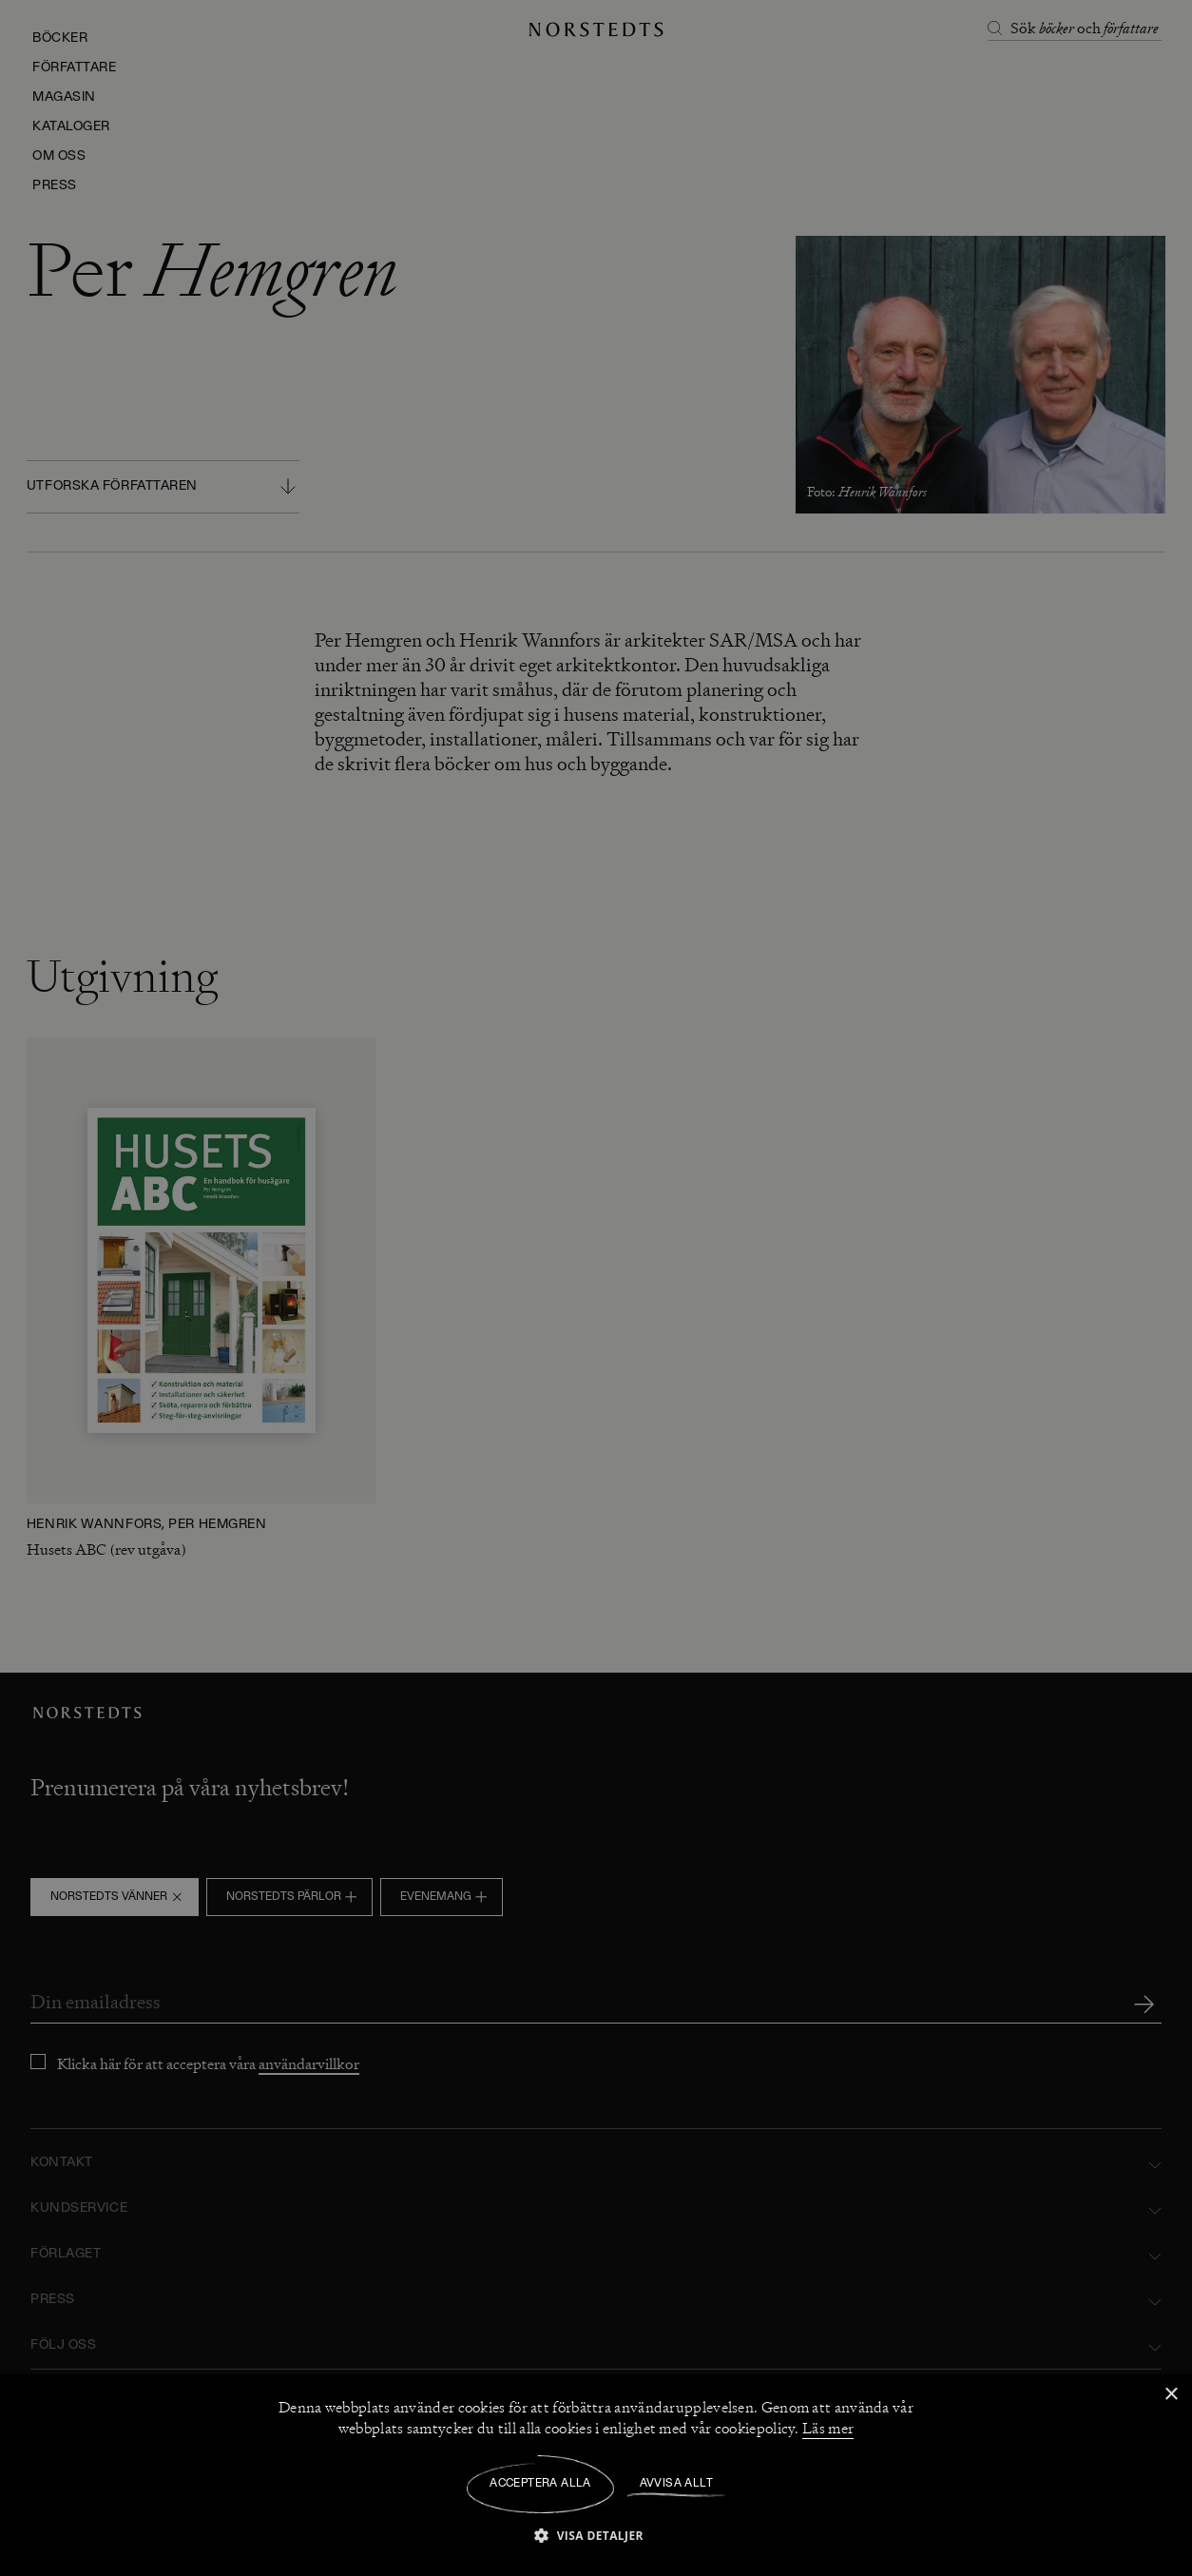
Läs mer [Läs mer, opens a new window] (828, 2428)
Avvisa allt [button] (676, 2483)
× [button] (1170, 2395)
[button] (596, 2535)
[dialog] (596, 1288)
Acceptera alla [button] (540, 2483)
